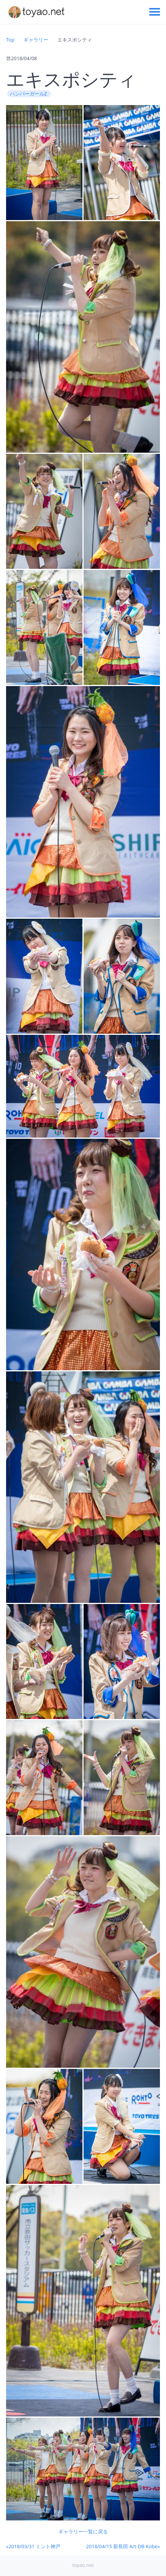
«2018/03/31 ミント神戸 (33, 2546)
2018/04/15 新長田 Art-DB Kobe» (123, 2546)
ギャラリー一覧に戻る (83, 2531)
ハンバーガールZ (29, 93)
